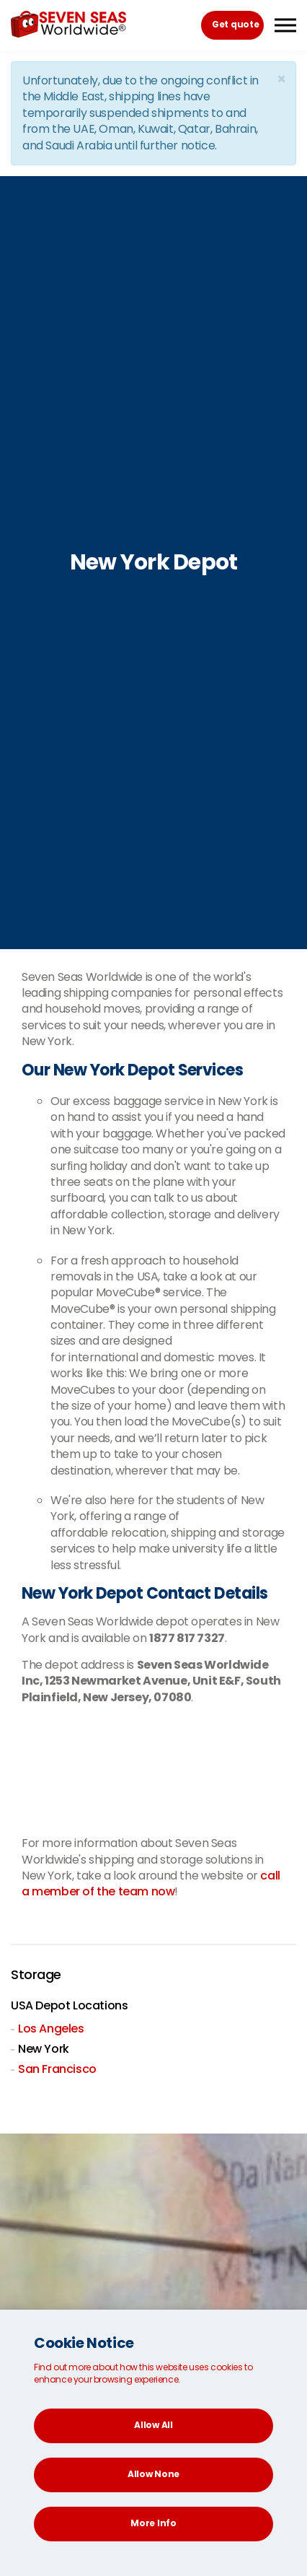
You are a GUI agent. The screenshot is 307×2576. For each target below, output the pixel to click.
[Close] (281, 79)
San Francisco (57, 2069)
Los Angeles (51, 2028)
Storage (36, 1975)
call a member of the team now (151, 1883)
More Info (153, 2523)
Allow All (153, 2425)
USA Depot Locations (69, 2005)
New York (43, 2048)
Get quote (235, 24)
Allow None (153, 2474)
